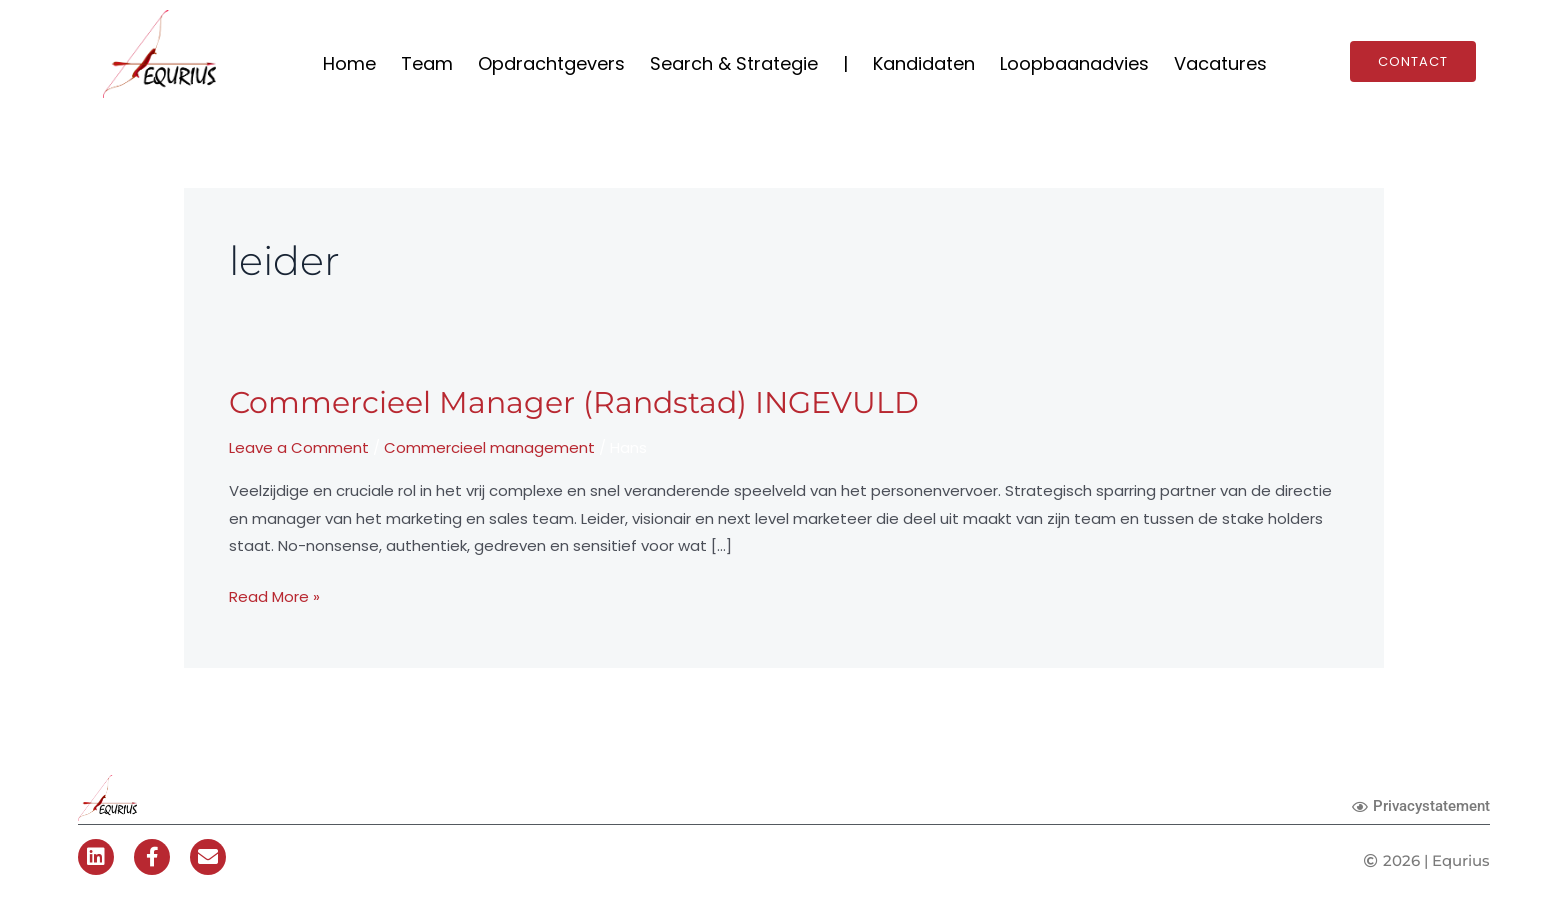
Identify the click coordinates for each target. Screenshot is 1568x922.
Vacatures (1220, 63)
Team (427, 63)
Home (349, 63)
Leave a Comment (299, 447)
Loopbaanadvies (1074, 63)
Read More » (274, 595)
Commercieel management (489, 447)
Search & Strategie (734, 63)
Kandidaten (924, 63)
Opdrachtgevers (551, 63)
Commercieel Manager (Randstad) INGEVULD (574, 402)
